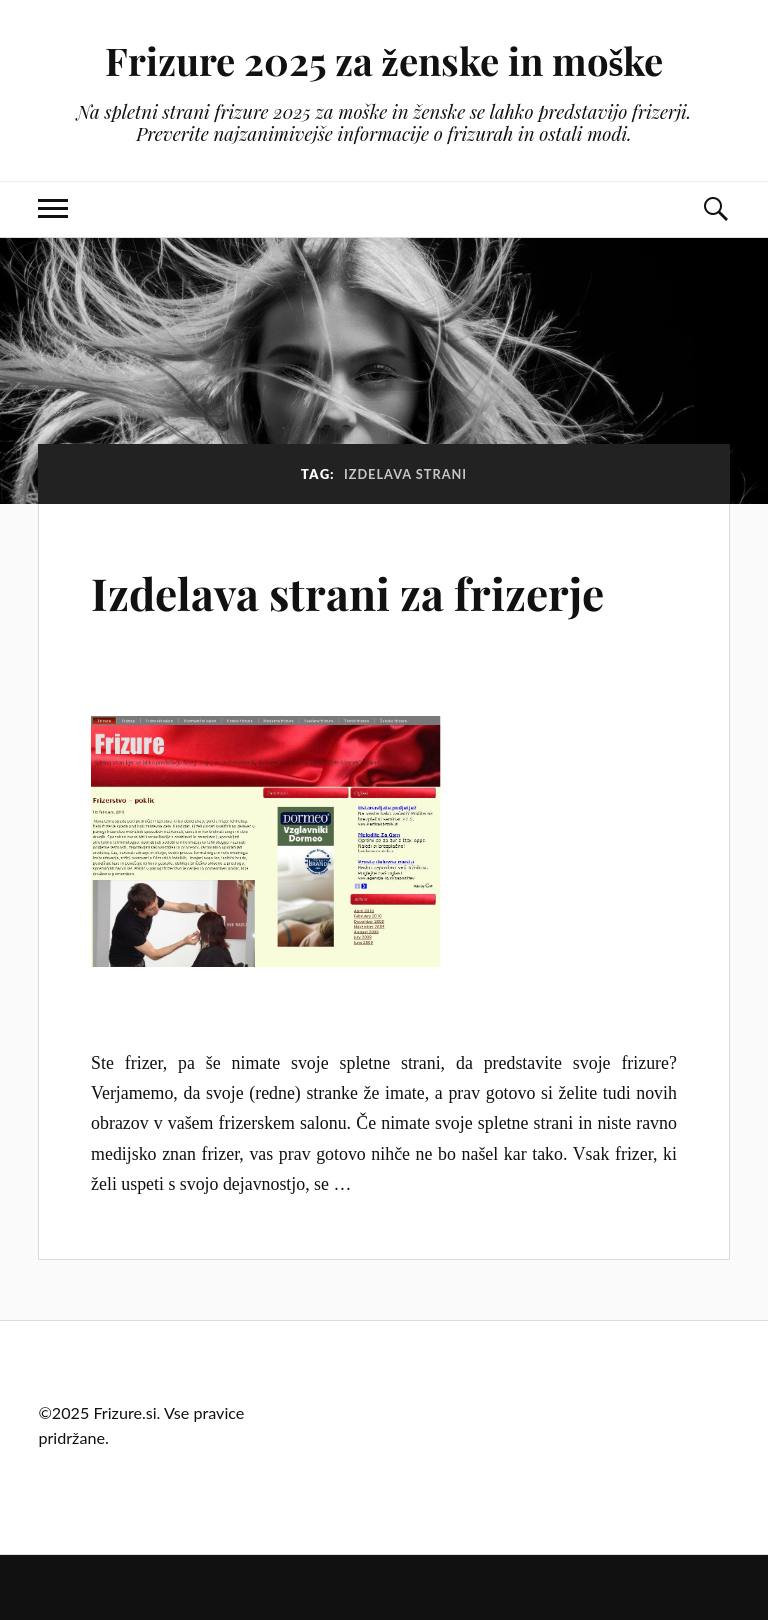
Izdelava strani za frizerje (347, 592)
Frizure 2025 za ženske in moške (384, 60)
